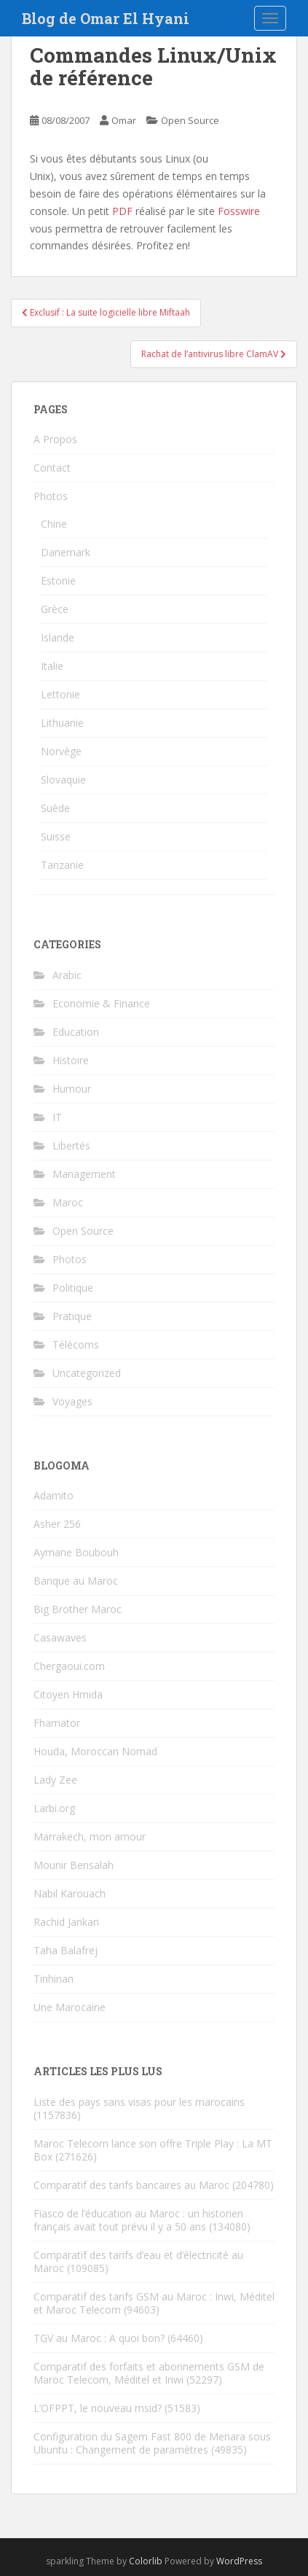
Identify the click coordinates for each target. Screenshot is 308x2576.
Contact (52, 468)
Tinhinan (53, 1979)
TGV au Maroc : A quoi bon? (99, 2338)
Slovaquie (63, 780)
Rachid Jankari (66, 1922)
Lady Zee (55, 1780)
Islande (57, 637)
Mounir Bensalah (73, 1865)
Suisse (56, 836)
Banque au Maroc (75, 1581)
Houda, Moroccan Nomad (95, 1751)
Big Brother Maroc (77, 1609)
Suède (55, 808)
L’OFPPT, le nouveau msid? (97, 2408)
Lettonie (60, 694)
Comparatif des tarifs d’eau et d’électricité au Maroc (138, 2261)
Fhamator (56, 1723)
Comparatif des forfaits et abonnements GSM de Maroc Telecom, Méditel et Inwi (148, 2373)
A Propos (55, 439)
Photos (50, 496)
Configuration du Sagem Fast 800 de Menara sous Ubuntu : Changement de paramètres (152, 2442)
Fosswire (239, 211)
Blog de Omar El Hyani (105, 18)
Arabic (67, 975)
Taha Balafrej (65, 1950)
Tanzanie (62, 865)
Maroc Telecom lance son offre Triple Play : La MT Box (152, 2149)
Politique (72, 1288)
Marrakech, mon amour (89, 1836)
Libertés (71, 1145)
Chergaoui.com (69, 1666)
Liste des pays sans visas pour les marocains (139, 2102)
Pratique (72, 1316)
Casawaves (60, 1637)
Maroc (67, 1202)
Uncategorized (86, 1373)
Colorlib (145, 2561)
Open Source (190, 120)
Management (84, 1174)
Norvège (61, 751)
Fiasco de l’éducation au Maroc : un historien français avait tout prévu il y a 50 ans (138, 2219)
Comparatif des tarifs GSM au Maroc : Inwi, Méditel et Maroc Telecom (154, 2303)
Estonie (58, 581)
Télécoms (75, 1344)
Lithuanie (62, 723)
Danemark (65, 552)
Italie (52, 666)
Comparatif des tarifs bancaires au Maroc (131, 2185)
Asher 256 (57, 1524)
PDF (122, 211)
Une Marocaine (69, 2007)
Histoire (70, 1060)
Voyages (72, 1401)
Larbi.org (54, 1808)
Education (75, 1032)
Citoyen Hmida (68, 1694)
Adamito (53, 1495)
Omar (123, 120)
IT (57, 1117)
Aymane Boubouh (76, 1552)
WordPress (239, 2561)
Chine (54, 524)
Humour (71, 1089)
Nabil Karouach (69, 1893)
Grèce (54, 609)
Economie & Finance (101, 1003)
